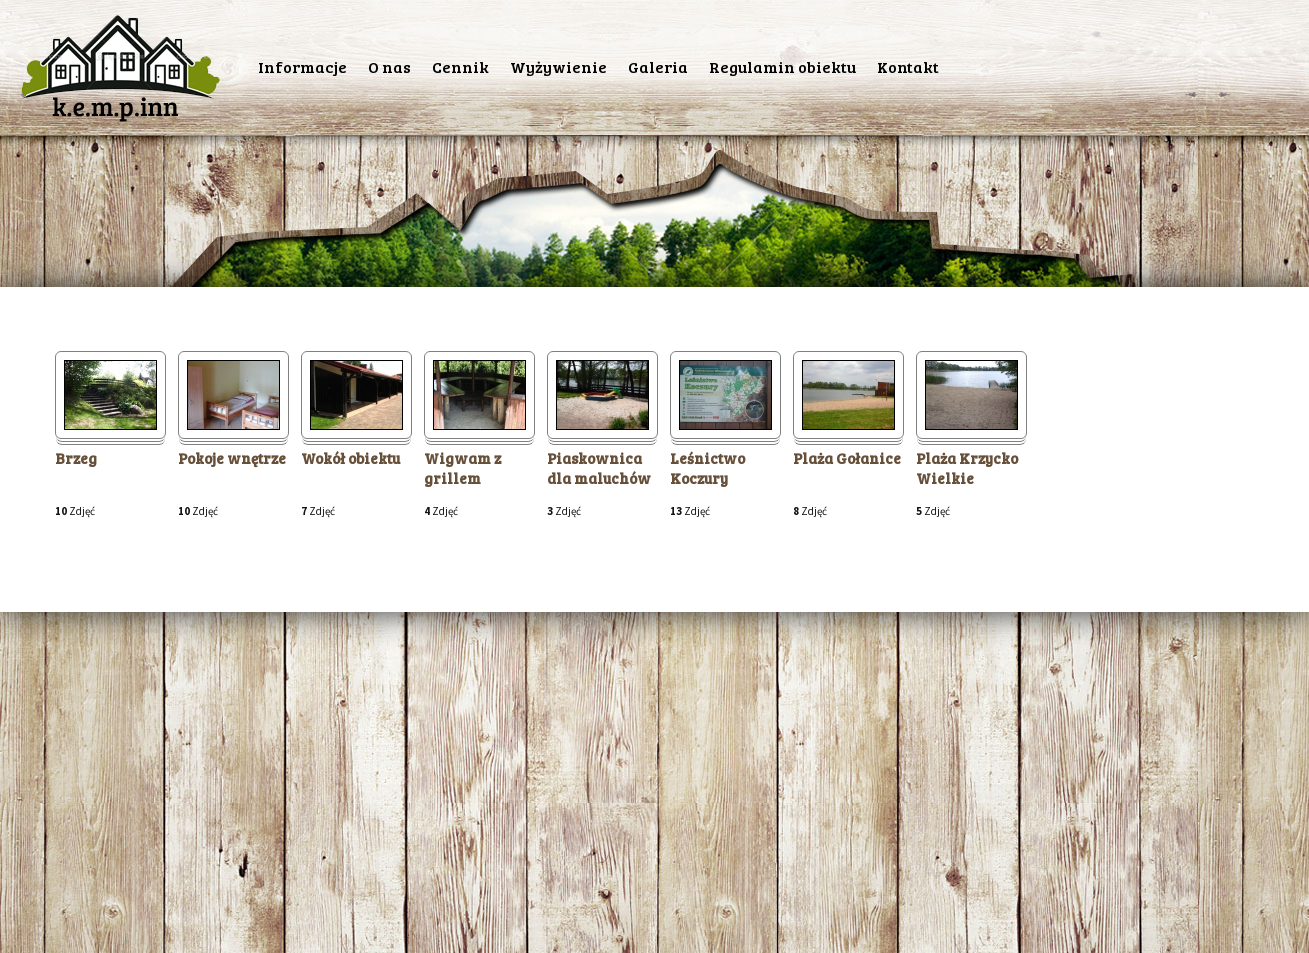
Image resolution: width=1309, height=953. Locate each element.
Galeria (658, 66)
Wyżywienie (558, 66)
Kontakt (908, 66)
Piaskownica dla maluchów (599, 468)
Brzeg (76, 458)
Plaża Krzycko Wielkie (967, 468)
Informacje (302, 66)
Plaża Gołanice (847, 458)
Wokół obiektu (350, 458)
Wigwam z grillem (462, 468)
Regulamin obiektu (782, 66)
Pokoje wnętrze (232, 458)
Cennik (460, 66)
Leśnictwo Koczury (707, 468)
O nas (389, 66)
